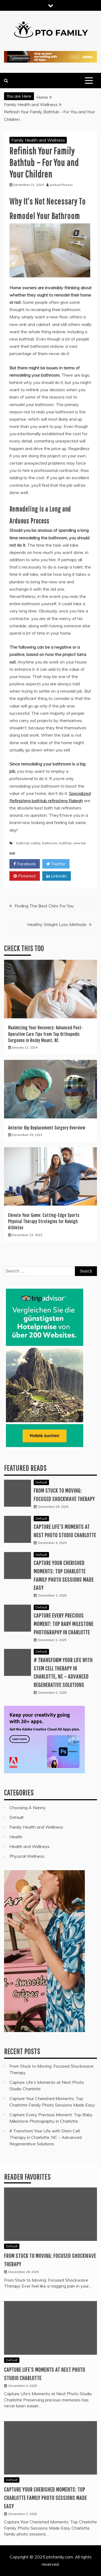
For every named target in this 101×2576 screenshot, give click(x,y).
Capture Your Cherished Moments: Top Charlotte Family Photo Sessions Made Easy (45, 2497)
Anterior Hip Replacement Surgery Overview (46, 1128)
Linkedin (56, 876)
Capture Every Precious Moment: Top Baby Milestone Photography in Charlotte (63, 1623)
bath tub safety (28, 843)
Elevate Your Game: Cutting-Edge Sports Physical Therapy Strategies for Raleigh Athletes (43, 1221)
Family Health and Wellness (38, 140)
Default (41, 1482)
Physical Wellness (26, 1856)
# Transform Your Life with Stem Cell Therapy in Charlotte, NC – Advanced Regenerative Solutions (45, 2137)
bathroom (50, 843)
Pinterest (24, 876)
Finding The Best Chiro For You (44, 905)
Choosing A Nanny (27, 1807)
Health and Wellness (29, 1846)
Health (15, 1836)
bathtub (65, 843)
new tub (79, 843)
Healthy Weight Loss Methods (56, 924)
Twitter (55, 864)
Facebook (24, 864)
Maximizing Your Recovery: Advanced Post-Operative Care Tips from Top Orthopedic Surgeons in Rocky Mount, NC (45, 1034)
